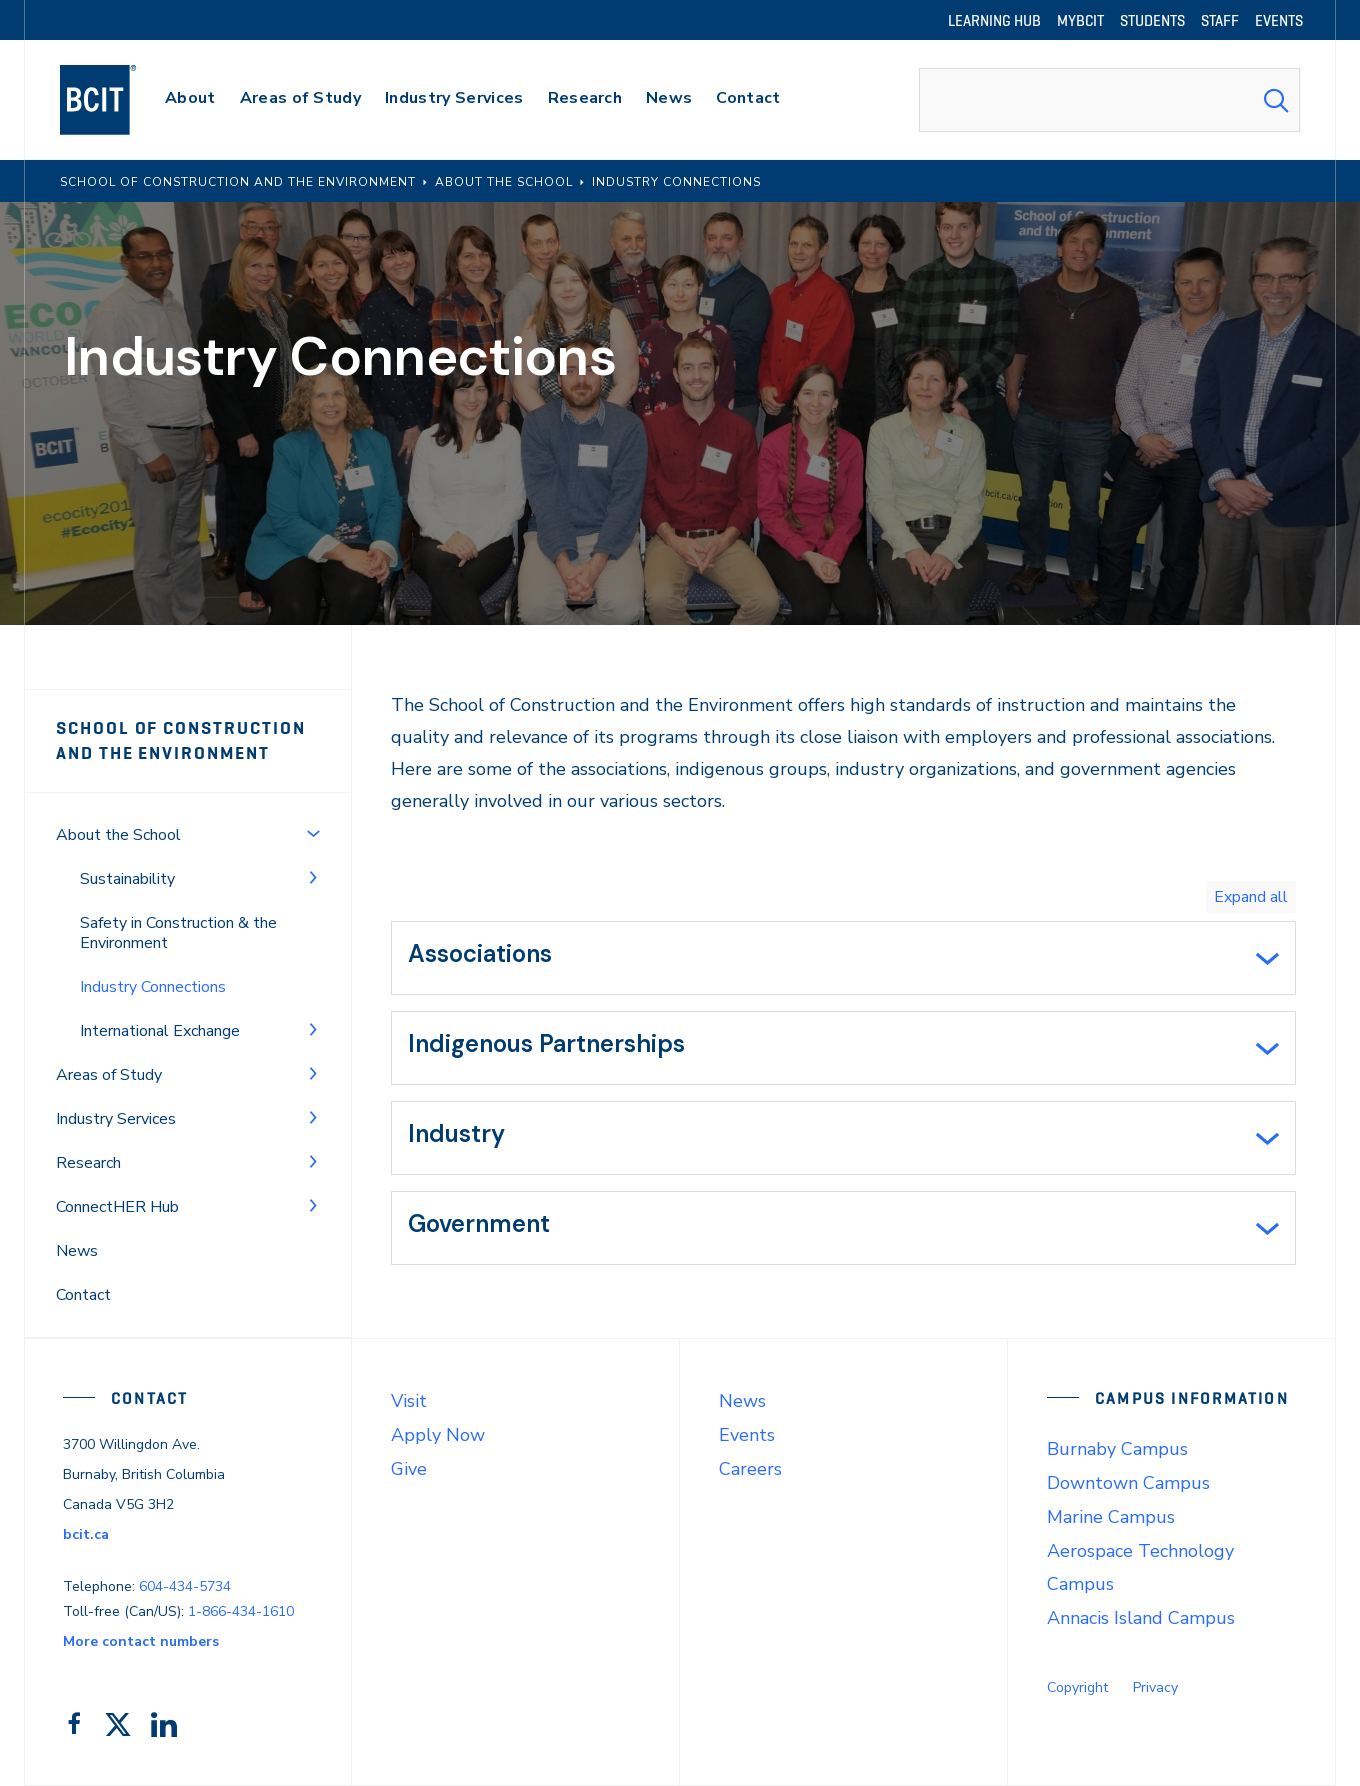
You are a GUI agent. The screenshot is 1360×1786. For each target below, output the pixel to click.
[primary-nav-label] (190, 100)
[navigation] (117, 100)
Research (88, 1163)
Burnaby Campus (1117, 1449)
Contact (83, 1295)
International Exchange (160, 1031)
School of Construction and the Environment (180, 740)
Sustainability (127, 879)
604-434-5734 (185, 1586)
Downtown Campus (1128, 1483)
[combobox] (1109, 100)
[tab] (843, 958)
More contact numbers (141, 1641)
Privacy (1155, 1687)
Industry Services (116, 1119)
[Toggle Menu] (313, 833)
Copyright (1077, 1687)
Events (747, 1435)
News (77, 1251)
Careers (750, 1469)
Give (409, 1469)
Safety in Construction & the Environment (178, 933)
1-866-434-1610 (241, 1611)
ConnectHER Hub (117, 1207)
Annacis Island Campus (1141, 1618)
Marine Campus (1111, 1517)
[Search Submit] (1276, 100)
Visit (409, 1401)
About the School (118, 835)
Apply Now (438, 1435)
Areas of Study (109, 1075)
